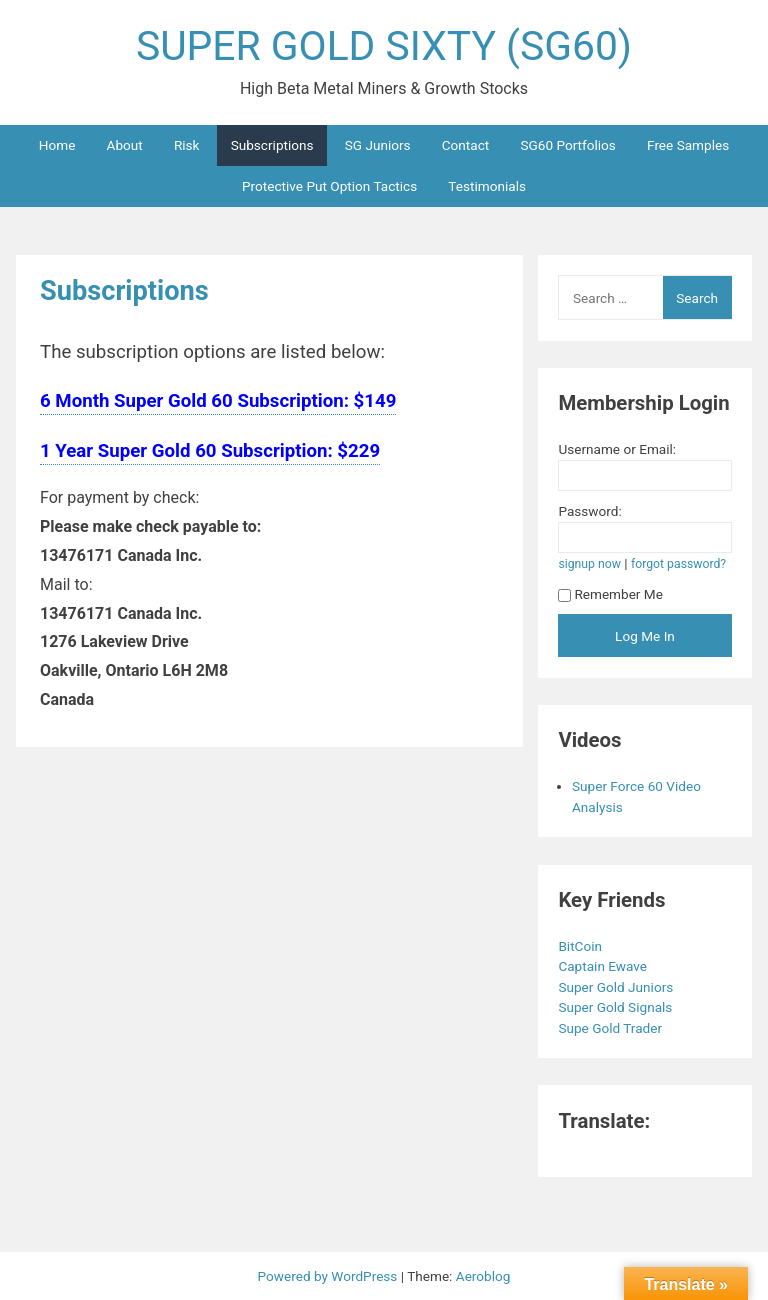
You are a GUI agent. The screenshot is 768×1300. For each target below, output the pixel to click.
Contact (466, 145)
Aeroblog (483, 1276)
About (125, 145)
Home (57, 145)
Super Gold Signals (616, 1007)
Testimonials (487, 186)
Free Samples (688, 145)
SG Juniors (378, 145)
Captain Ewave (604, 966)
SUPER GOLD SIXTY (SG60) (384, 46)
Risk (187, 145)
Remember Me (610, 594)
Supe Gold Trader (611, 1028)
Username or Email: (617, 449)
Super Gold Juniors (617, 987)
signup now (589, 564)
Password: (589, 511)
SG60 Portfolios (567, 145)
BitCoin (581, 946)
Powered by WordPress (329, 1276)
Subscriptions (272, 145)
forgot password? (678, 564)
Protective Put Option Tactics (329, 186)
